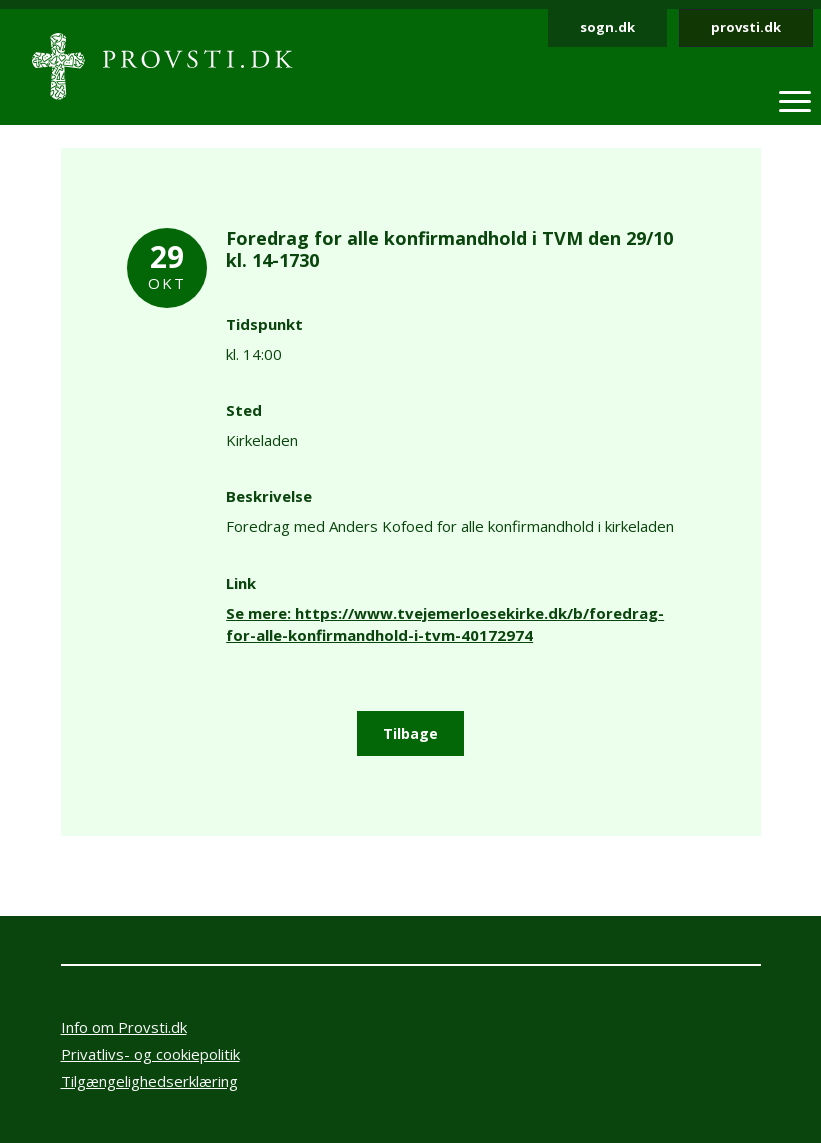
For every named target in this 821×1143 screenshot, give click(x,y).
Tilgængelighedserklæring (149, 1081)
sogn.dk (607, 27)
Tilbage (410, 733)
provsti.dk (746, 27)
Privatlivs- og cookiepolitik (150, 1054)
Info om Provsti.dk (124, 1027)
